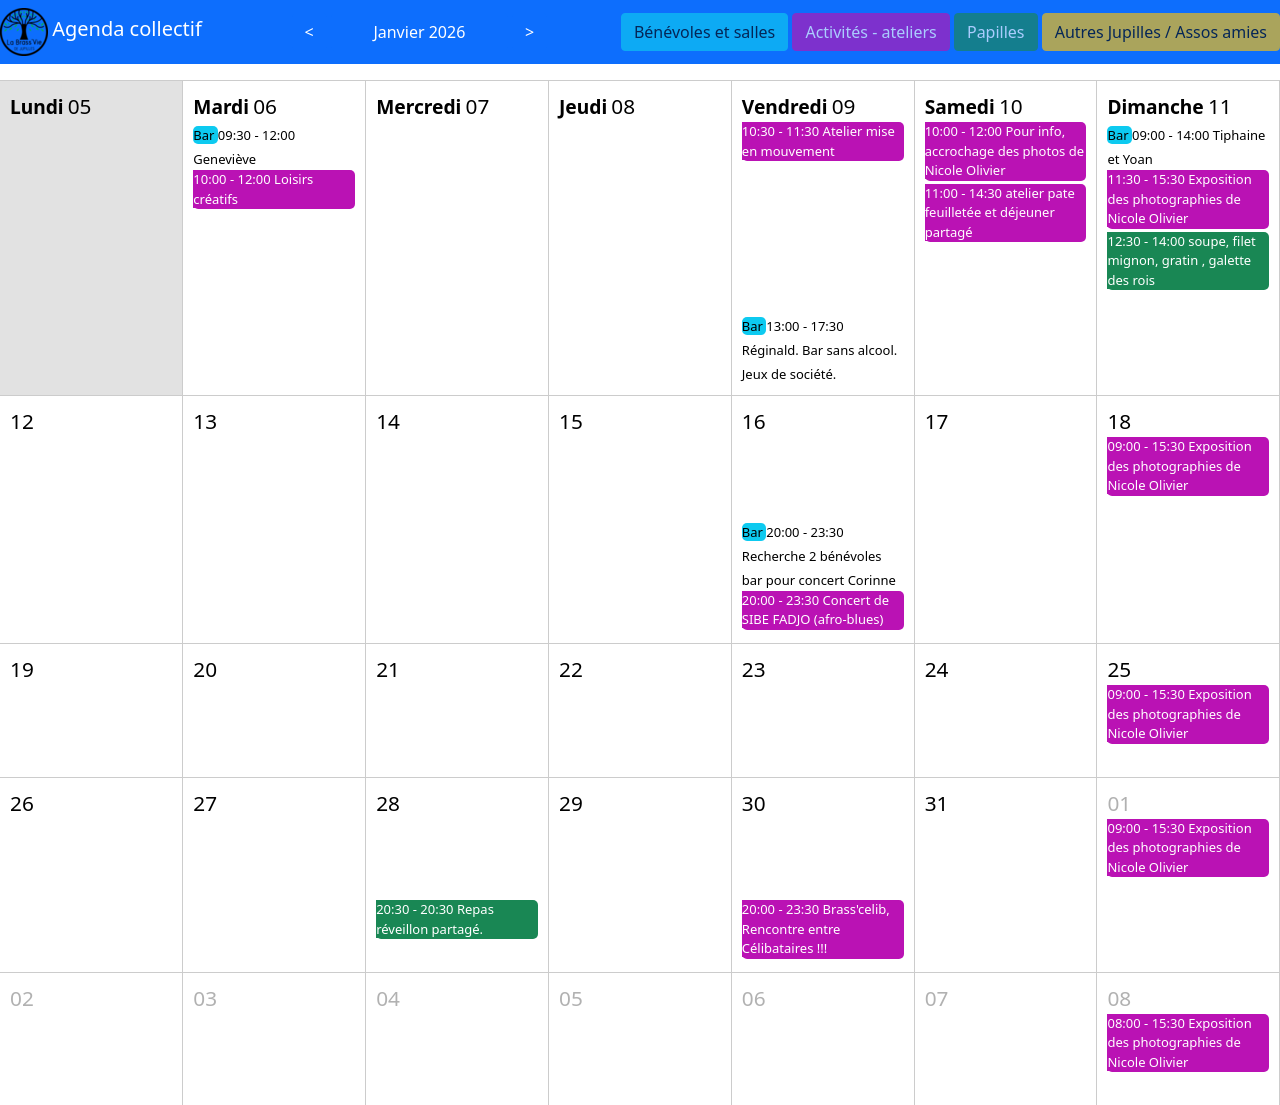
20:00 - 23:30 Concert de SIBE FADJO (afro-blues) (815, 610)
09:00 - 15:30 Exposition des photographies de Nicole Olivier (1179, 465)
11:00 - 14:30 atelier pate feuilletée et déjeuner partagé (1000, 212)
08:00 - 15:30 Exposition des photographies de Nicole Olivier (1179, 1042)
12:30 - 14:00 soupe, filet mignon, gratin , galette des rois (1181, 260)
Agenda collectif (127, 28)
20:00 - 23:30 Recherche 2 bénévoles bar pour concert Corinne (819, 556)
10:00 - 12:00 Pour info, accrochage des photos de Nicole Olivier (1004, 150)
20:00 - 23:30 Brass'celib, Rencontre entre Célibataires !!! (816, 928)
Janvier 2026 (419, 32)
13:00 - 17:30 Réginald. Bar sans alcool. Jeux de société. (819, 350)
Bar (205, 135)
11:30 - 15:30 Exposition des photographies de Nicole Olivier (1179, 198)
